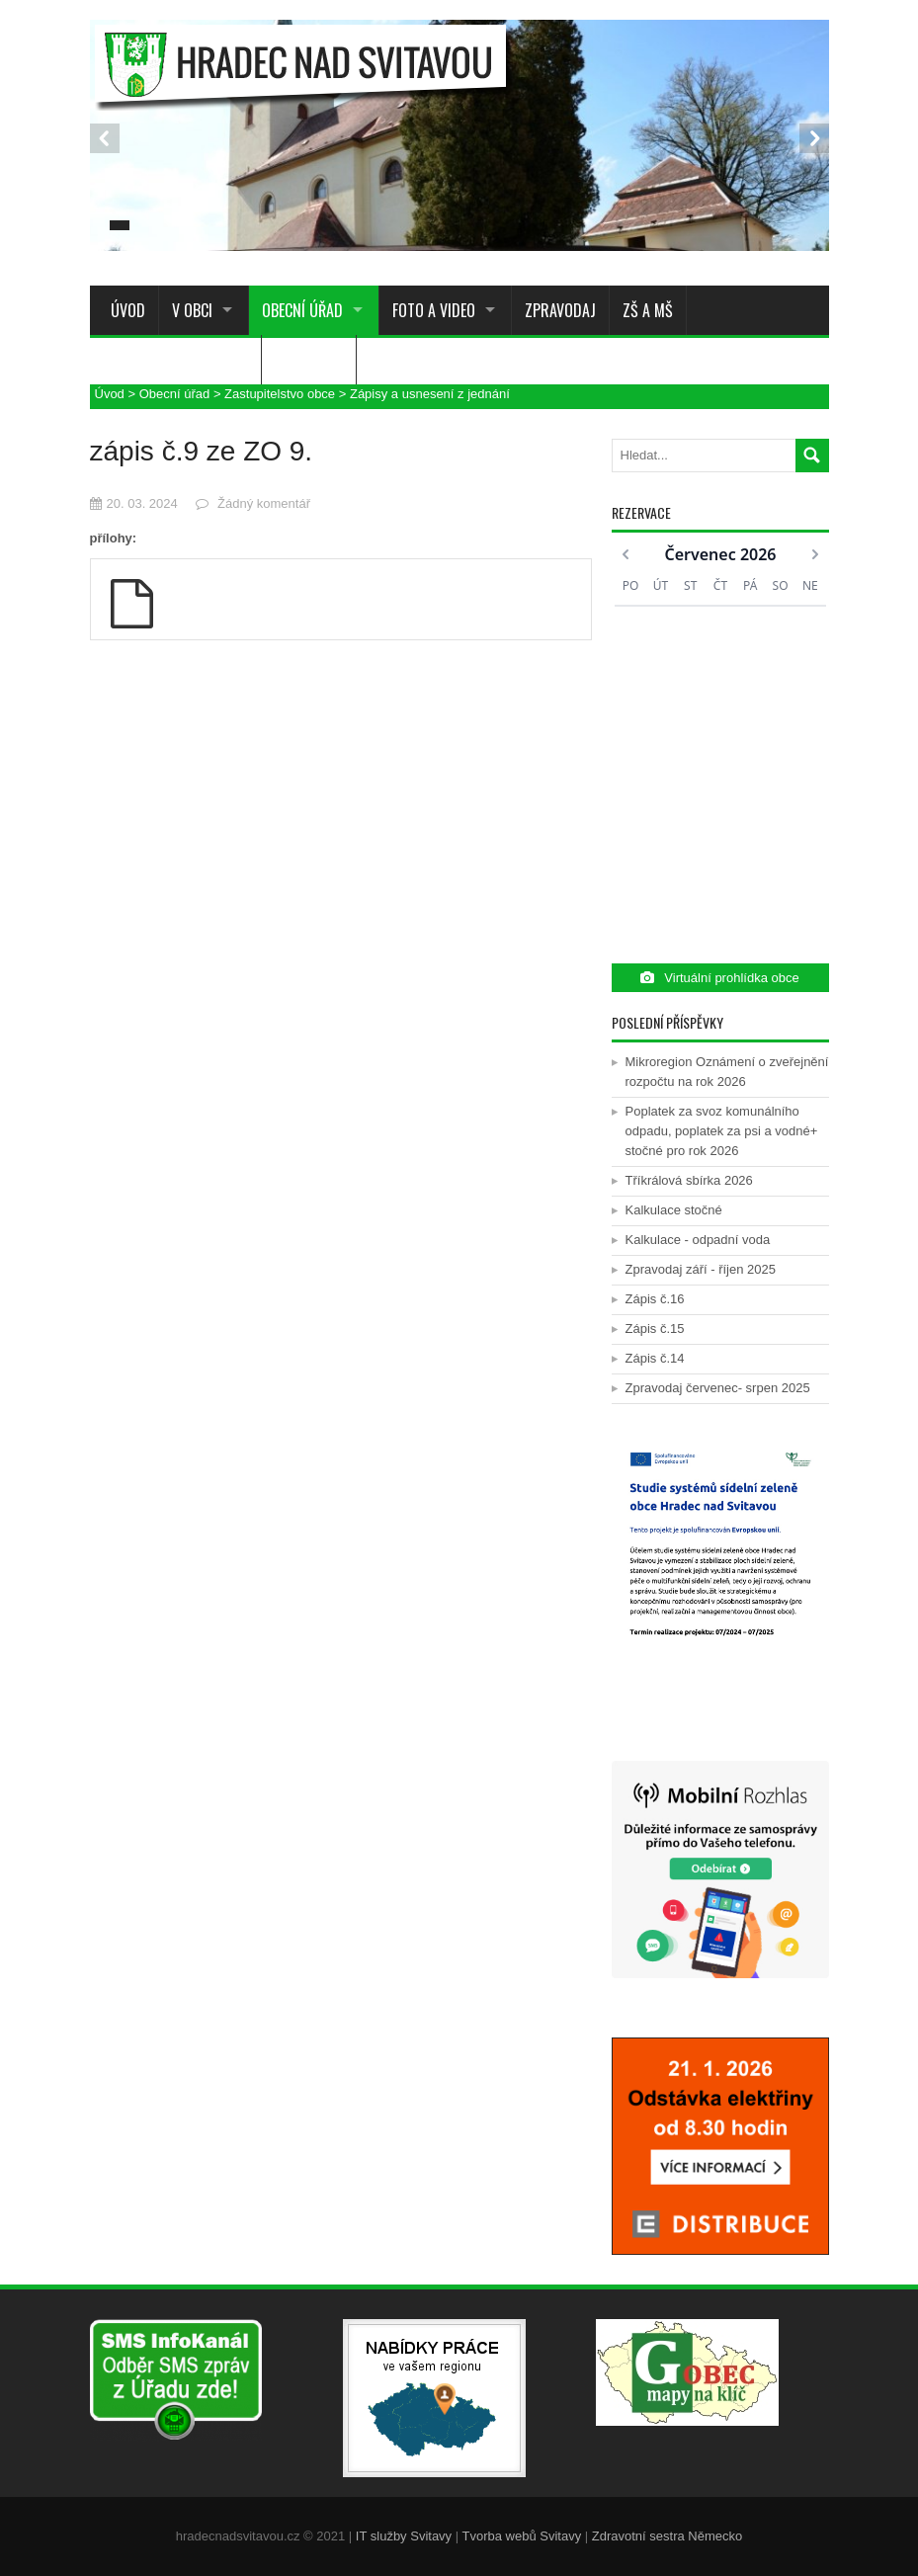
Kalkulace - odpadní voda (698, 1239)
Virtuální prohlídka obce (719, 977)
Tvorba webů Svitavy (522, 2536)
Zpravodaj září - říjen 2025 (701, 1269)
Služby (297, 360)
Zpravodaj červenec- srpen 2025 (718, 1387)
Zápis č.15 (655, 1328)
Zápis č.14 (655, 1358)
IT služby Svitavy (404, 2536)
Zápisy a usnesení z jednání (430, 393)
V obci (192, 310)
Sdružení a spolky (164, 360)
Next (814, 138)
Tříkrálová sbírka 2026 (689, 1180)
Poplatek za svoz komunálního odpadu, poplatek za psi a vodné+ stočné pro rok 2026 (722, 1131)
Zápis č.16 (655, 1298)
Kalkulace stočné (674, 1210)
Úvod (124, 310)
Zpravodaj (560, 310)
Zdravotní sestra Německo (667, 2536)
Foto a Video (433, 310)
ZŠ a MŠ (648, 310)
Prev (105, 138)
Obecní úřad (302, 310)
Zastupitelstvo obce (279, 393)
